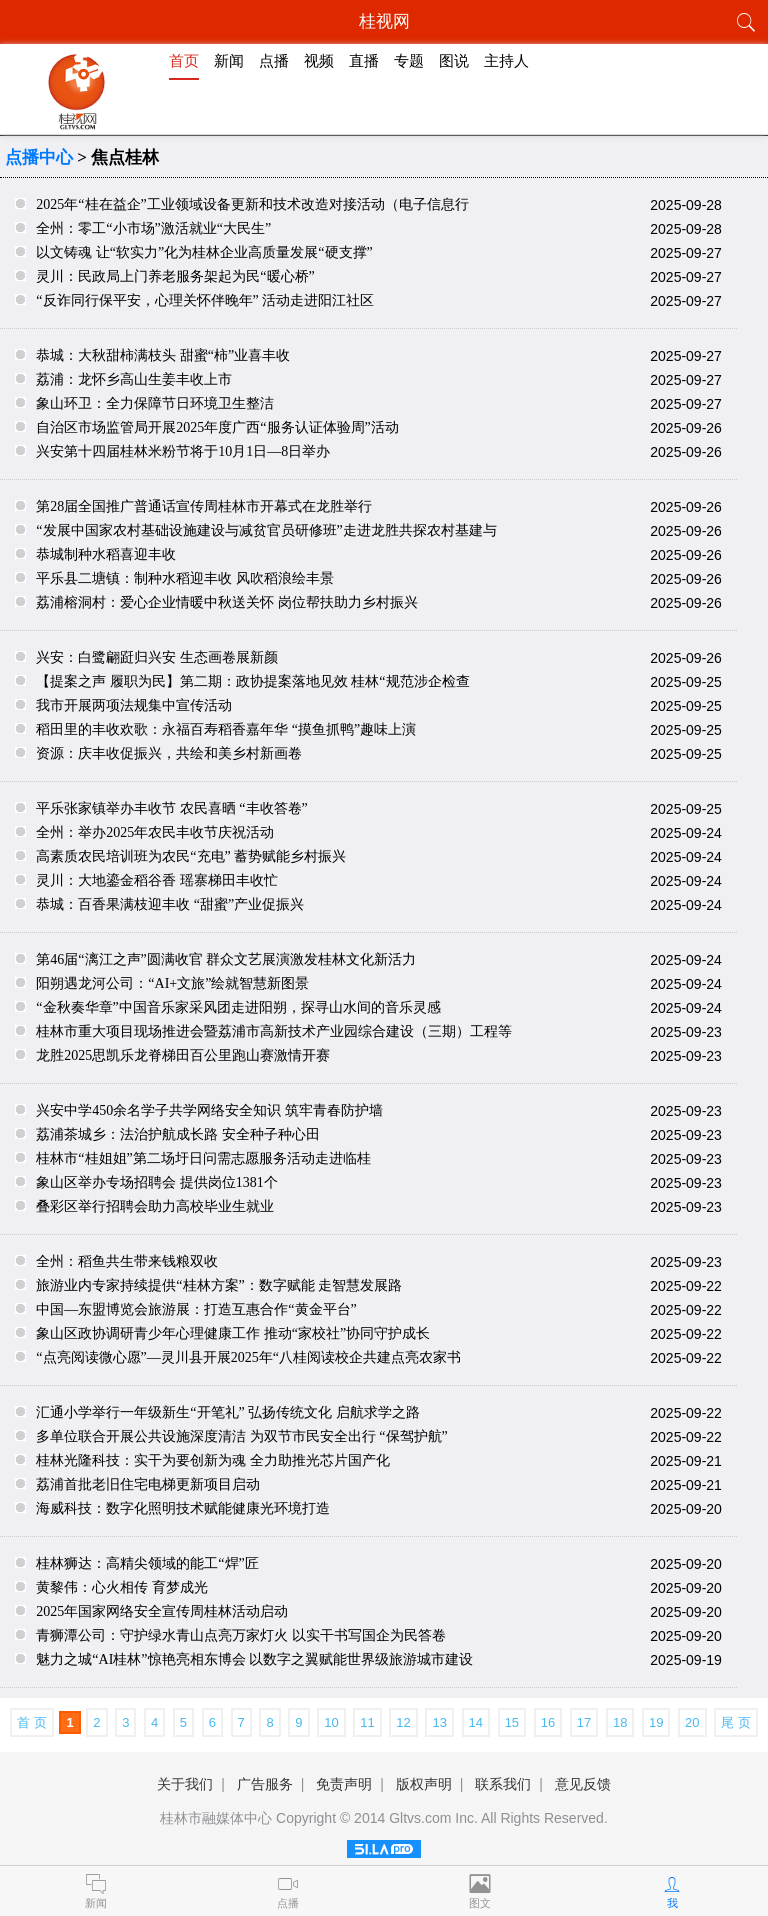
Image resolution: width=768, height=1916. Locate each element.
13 (439, 1722)
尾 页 (736, 1722)
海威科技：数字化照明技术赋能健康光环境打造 (183, 1508)
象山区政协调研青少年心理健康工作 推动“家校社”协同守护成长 (233, 1333)
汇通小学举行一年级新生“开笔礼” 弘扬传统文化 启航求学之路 (227, 1412)
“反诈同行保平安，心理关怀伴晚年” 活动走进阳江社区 (205, 300)
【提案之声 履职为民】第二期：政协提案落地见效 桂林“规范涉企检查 (252, 681)
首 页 (32, 1722)
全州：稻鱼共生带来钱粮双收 (127, 1261)
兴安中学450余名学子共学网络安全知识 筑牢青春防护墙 (209, 1110)
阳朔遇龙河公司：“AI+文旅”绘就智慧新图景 (172, 983)
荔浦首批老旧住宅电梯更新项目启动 (148, 1484)
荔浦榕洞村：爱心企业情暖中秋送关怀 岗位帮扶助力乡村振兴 (227, 602)
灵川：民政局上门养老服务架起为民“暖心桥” (175, 276)
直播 (364, 60)
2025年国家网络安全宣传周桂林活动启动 (162, 1611)
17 (584, 1722)
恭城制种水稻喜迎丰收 (106, 554)
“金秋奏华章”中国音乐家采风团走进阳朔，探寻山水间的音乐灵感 (238, 1007)
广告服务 (265, 1784)
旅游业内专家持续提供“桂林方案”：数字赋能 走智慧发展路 (219, 1285)
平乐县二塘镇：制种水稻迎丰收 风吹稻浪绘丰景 (185, 578)
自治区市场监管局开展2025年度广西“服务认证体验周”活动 (217, 427)
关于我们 (185, 1784)
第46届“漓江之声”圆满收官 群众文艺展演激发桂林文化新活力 (226, 959)
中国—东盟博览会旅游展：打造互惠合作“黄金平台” (196, 1309)
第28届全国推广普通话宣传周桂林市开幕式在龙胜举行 (204, 506)
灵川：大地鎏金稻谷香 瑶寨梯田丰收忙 (157, 880)
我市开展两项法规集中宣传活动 (134, 705)
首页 (184, 60)
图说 (454, 60)
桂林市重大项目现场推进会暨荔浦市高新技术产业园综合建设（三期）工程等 (274, 1031)
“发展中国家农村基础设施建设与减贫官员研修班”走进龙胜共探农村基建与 (266, 530)
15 (512, 1722)
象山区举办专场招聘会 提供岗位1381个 (157, 1182)
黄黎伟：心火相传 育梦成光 (122, 1587)
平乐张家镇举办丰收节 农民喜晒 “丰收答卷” (171, 808)
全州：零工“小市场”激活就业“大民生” (153, 228)
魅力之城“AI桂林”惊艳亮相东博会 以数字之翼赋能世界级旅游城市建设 (254, 1659)
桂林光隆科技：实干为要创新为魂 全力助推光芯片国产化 (213, 1460)
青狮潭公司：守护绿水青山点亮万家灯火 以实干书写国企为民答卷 (241, 1635)
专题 (409, 60)
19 (656, 1722)
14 (476, 1722)
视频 (319, 60)
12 (403, 1722)
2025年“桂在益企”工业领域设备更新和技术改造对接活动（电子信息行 (252, 204)
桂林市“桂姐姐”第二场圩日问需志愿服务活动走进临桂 (203, 1158)
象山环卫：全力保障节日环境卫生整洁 (155, 403)
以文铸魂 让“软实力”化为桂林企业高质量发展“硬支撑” (204, 252)
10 (331, 1722)
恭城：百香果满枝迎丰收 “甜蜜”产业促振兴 (170, 904)
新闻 (229, 60)
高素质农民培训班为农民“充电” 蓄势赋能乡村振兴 (191, 856)
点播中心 (39, 157)
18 (620, 1722)
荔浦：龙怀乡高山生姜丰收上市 (134, 379)
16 (548, 1722)
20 (692, 1722)
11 (367, 1722)
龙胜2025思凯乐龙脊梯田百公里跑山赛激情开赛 (183, 1055)
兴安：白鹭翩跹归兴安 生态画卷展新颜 (157, 657)
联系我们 (503, 1784)
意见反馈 (583, 1784)
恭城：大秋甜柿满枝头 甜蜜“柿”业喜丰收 (163, 355)
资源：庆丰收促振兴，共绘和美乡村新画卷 (169, 753)
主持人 (506, 60)
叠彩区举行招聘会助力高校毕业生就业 (155, 1206)
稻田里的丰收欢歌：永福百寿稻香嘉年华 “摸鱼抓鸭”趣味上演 (226, 729)
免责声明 (344, 1784)
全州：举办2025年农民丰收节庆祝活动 (155, 832)
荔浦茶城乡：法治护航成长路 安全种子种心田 (178, 1134)
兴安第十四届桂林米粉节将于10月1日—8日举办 (183, 451)
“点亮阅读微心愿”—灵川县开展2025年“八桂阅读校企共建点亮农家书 (248, 1357)
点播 (274, 60)
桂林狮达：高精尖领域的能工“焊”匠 (147, 1563)
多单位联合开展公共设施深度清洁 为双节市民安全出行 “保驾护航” (241, 1436)
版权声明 (424, 1784)
